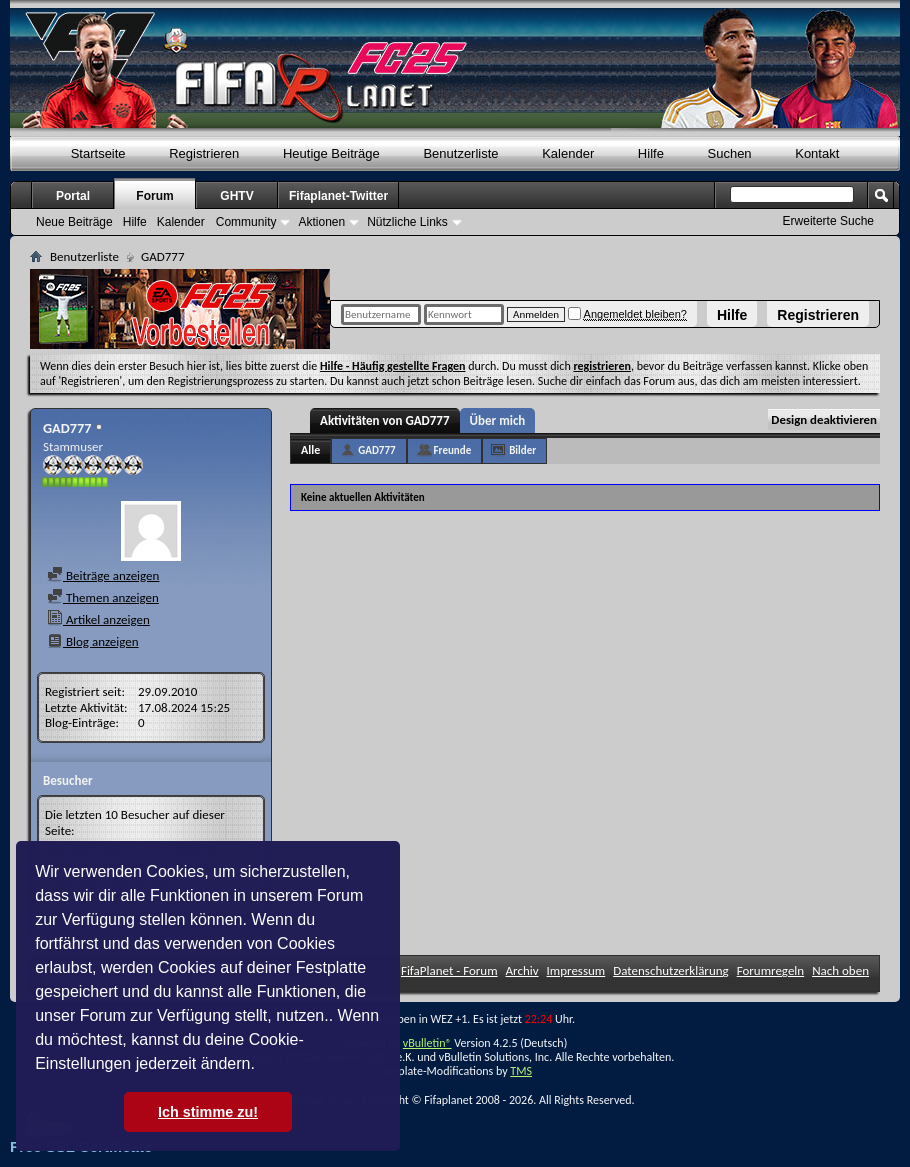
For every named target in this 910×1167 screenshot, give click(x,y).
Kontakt (817, 153)
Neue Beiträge (74, 222)
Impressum (576, 970)
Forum (154, 196)
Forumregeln (771, 970)
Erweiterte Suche (828, 221)
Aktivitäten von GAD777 (385, 420)
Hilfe (732, 315)
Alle (310, 450)
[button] (262, 1066)
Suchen (730, 153)
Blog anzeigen (93, 641)
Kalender (568, 153)
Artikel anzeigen (98, 619)
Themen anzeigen (103, 597)
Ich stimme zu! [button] (208, 1112)
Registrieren (818, 315)
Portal (73, 196)
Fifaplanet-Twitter (338, 196)
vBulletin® (427, 1043)
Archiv (522, 970)
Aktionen (321, 222)
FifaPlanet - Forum (449, 970)
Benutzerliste (460, 153)
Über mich (498, 420)
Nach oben (840, 970)
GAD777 (376, 450)
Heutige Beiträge (331, 153)
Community (246, 222)
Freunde (453, 450)
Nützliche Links (407, 222)
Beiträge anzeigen (103, 575)
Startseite (98, 153)
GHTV (236, 196)
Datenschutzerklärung (671, 970)
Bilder (522, 450)
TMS (521, 1071)
